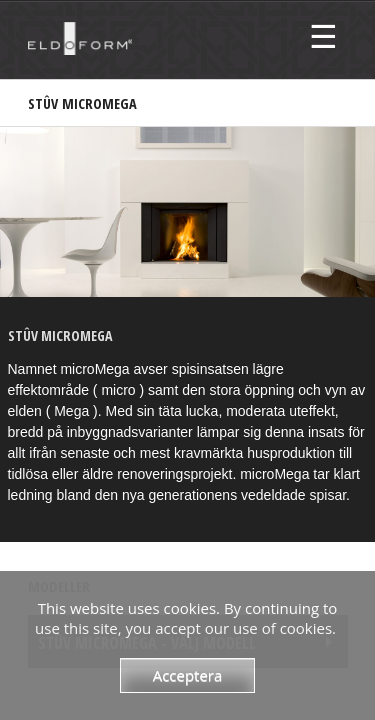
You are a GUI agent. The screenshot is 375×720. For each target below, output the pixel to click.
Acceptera (188, 675)
